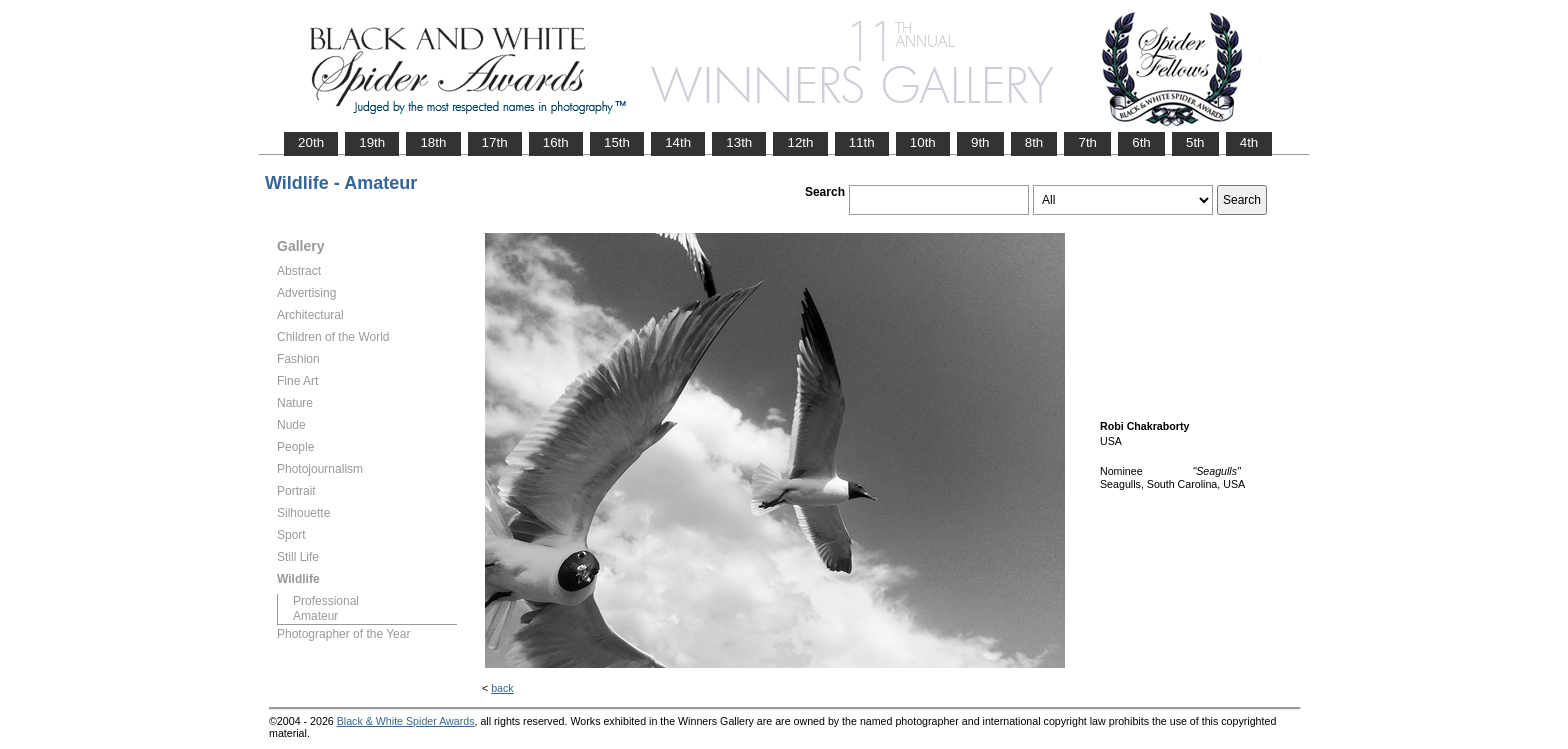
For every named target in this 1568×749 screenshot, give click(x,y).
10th (923, 142)
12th (800, 142)
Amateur (315, 616)
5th (1195, 142)
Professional (326, 601)
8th (1034, 142)
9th (980, 142)
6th (1141, 142)
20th (311, 142)
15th (617, 142)
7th (1087, 142)
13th (739, 142)
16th (556, 142)
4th (1249, 142)
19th (372, 142)
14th (678, 142)
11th (862, 142)
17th (495, 142)
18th (433, 142)
